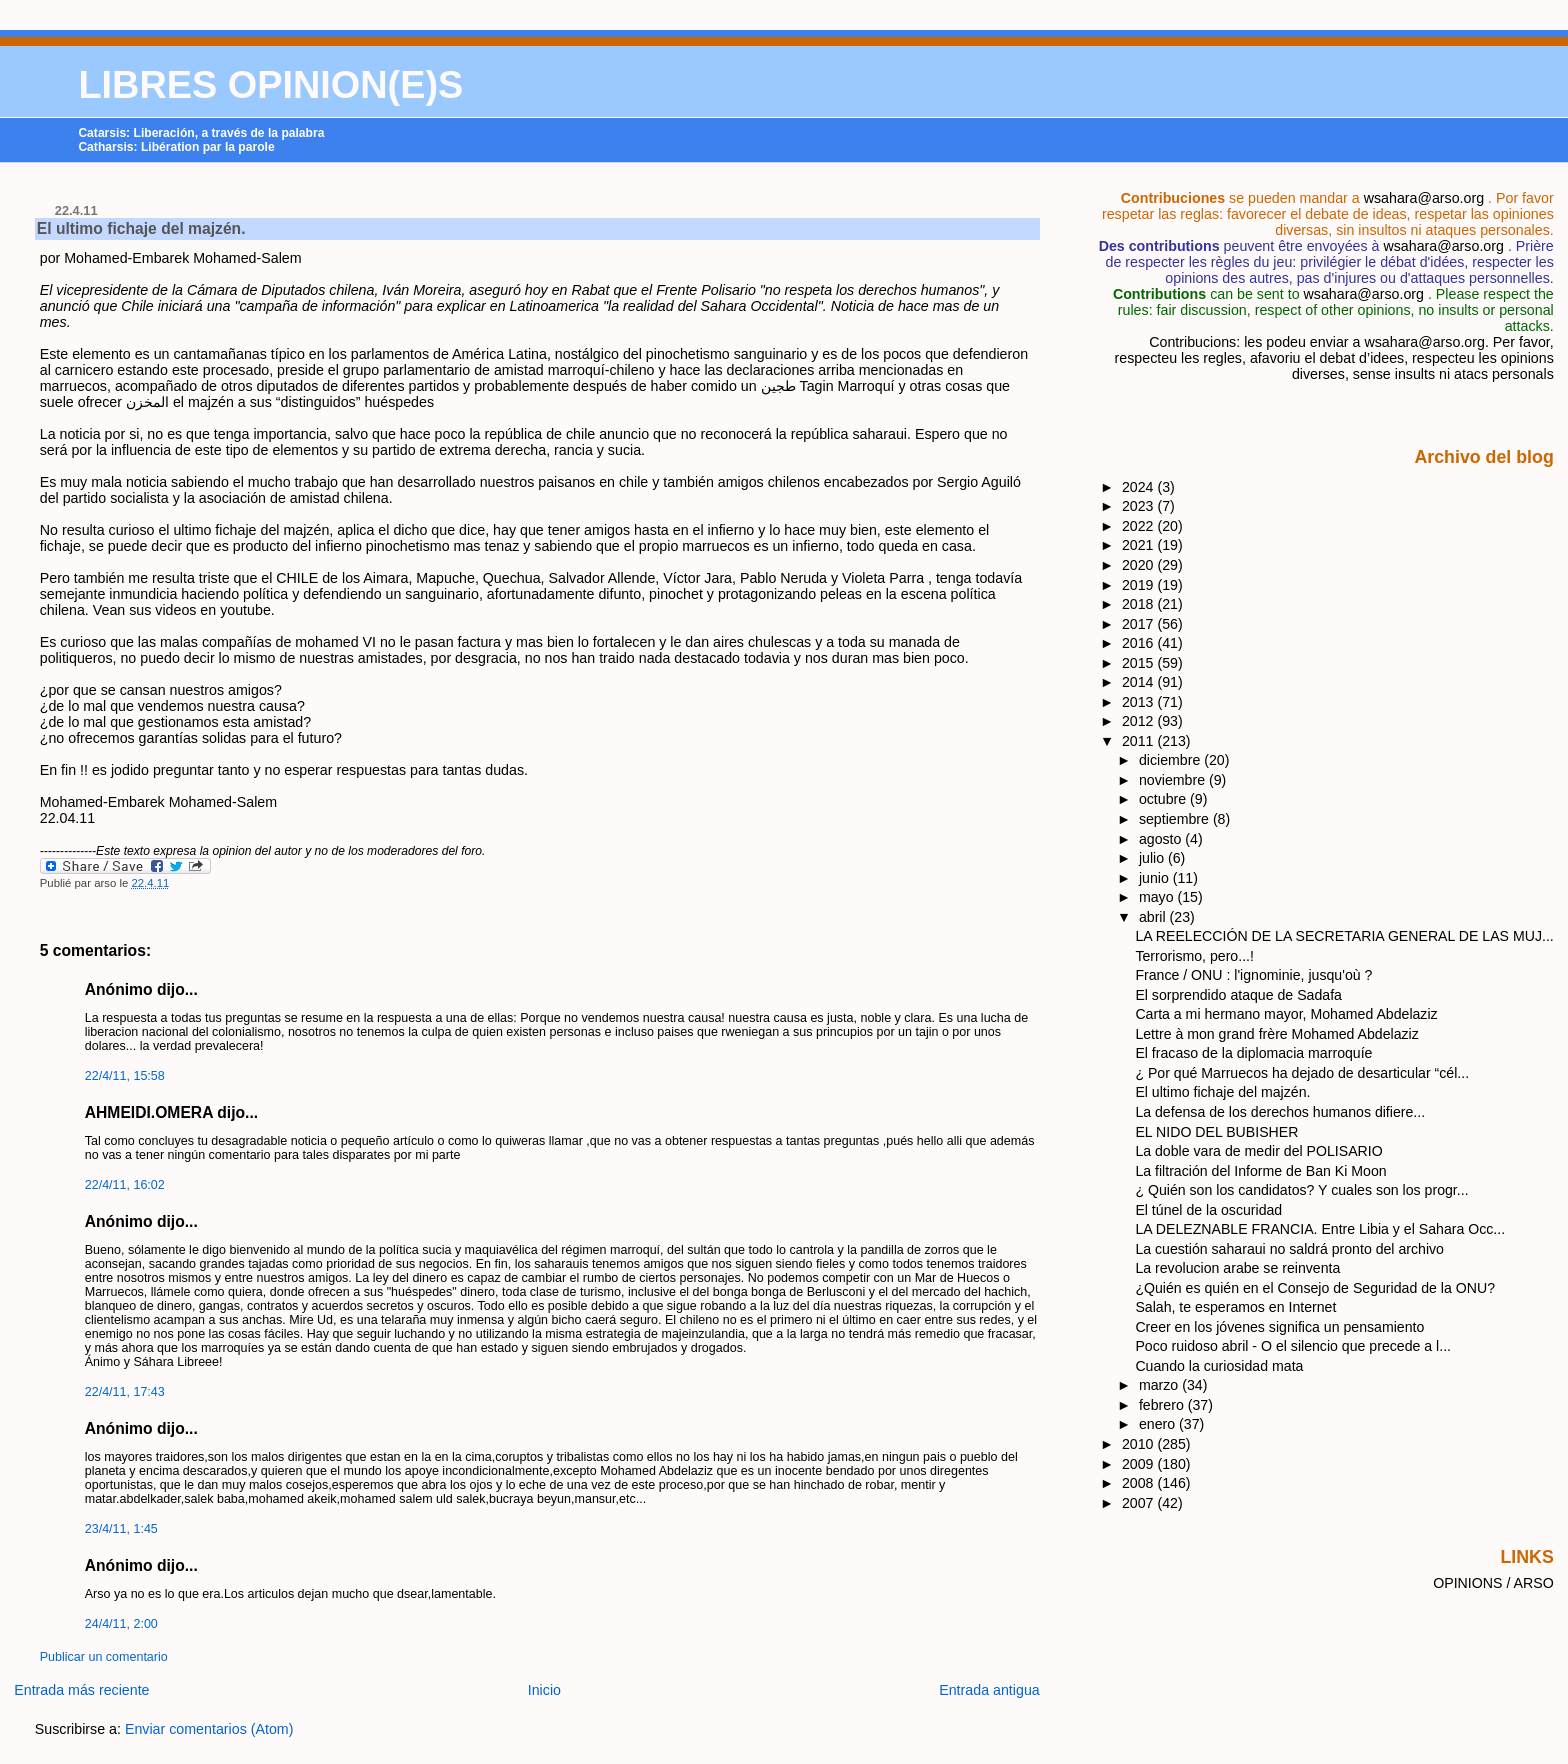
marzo (1160, 1385)
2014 (1140, 682)
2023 (1140, 506)
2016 (1140, 643)
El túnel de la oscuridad (1208, 1210)
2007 (1140, 1503)
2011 (1140, 741)
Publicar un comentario (104, 1657)
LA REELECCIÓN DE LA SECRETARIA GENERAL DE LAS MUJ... (1344, 936)
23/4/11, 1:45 (121, 1529)
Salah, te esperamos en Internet (1235, 1307)
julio (1153, 858)
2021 (1140, 545)
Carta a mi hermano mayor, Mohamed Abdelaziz (1286, 1014)
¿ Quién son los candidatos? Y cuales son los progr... (1301, 1190)
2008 (1140, 1483)
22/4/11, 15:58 (125, 1076)
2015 (1140, 663)
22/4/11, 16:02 (125, 1185)
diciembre (1171, 760)
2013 (1140, 702)
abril (1154, 917)
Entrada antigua (989, 1690)
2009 (1140, 1464)
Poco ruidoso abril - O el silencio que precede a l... (1293, 1346)
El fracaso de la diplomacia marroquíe (1253, 1053)
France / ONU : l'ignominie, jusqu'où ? (1253, 975)
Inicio (544, 1690)
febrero (1163, 1405)
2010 (1140, 1444)
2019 (1140, 585)
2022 (1140, 526)
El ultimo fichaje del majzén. (141, 228)
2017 (1140, 624)
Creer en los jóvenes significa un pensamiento (1279, 1327)
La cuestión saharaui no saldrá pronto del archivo (1289, 1249)
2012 (1140, 721)
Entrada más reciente (81, 1690)
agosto (1162, 839)
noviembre (1174, 780)
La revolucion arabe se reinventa (1237, 1268)
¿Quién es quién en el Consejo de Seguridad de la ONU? (1315, 1288)
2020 (1140, 565)
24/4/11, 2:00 (121, 1624)
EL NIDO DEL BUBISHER (1216, 1132)
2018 (1140, 604)
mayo (1158, 897)
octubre (1164, 799)
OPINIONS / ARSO (1493, 1583)
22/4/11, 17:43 (125, 1392)
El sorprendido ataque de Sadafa (1238, 995)
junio (1156, 878)
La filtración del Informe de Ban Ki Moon (1260, 1171)
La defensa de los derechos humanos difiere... (1280, 1112)
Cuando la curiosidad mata (1219, 1366)
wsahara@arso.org (1424, 198)
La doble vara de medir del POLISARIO (1258, 1151)
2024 (1140, 487)
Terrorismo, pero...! (1194, 956)
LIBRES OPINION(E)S (270, 85)
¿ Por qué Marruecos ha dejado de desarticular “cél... (1302, 1073)
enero (1159, 1424)
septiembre (1176, 819)
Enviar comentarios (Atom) (209, 1729)
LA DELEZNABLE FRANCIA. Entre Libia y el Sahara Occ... (1320, 1229)
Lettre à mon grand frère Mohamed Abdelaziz (1276, 1034)
